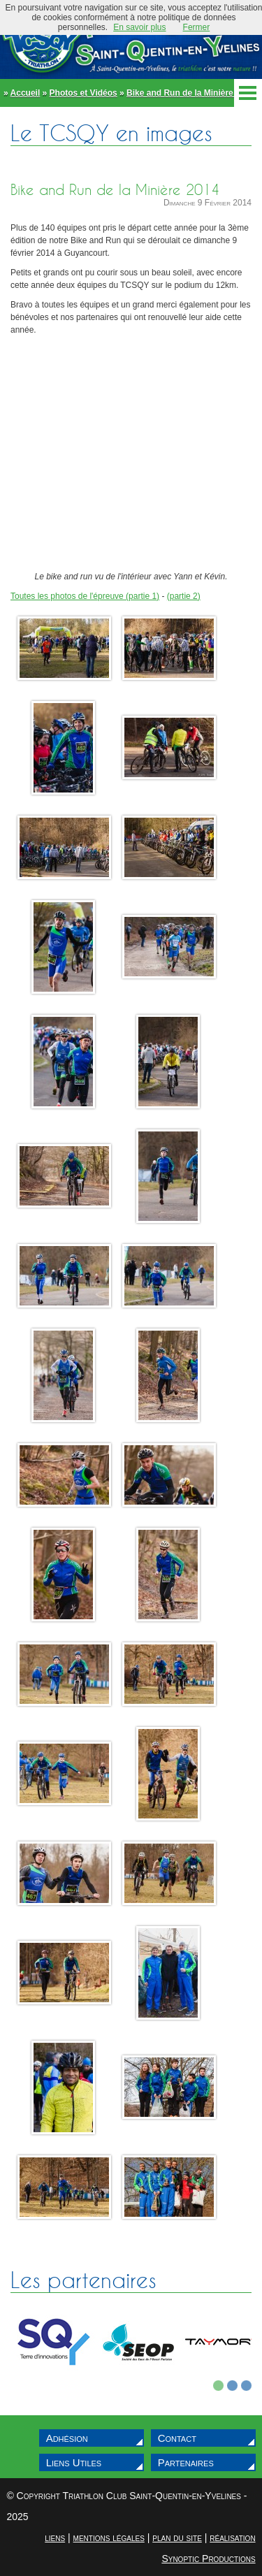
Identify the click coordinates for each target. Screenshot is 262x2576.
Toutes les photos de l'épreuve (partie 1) (84, 596)
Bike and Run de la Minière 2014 (190, 93)
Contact (177, 2438)
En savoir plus (139, 27)
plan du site (177, 2537)
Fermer (196, 27)
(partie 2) (184, 596)
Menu (248, 93)
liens (55, 2537)
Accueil (25, 93)
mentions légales (109, 2537)
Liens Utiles (74, 2462)
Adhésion (67, 2438)
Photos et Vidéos (83, 93)
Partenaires (186, 2462)
